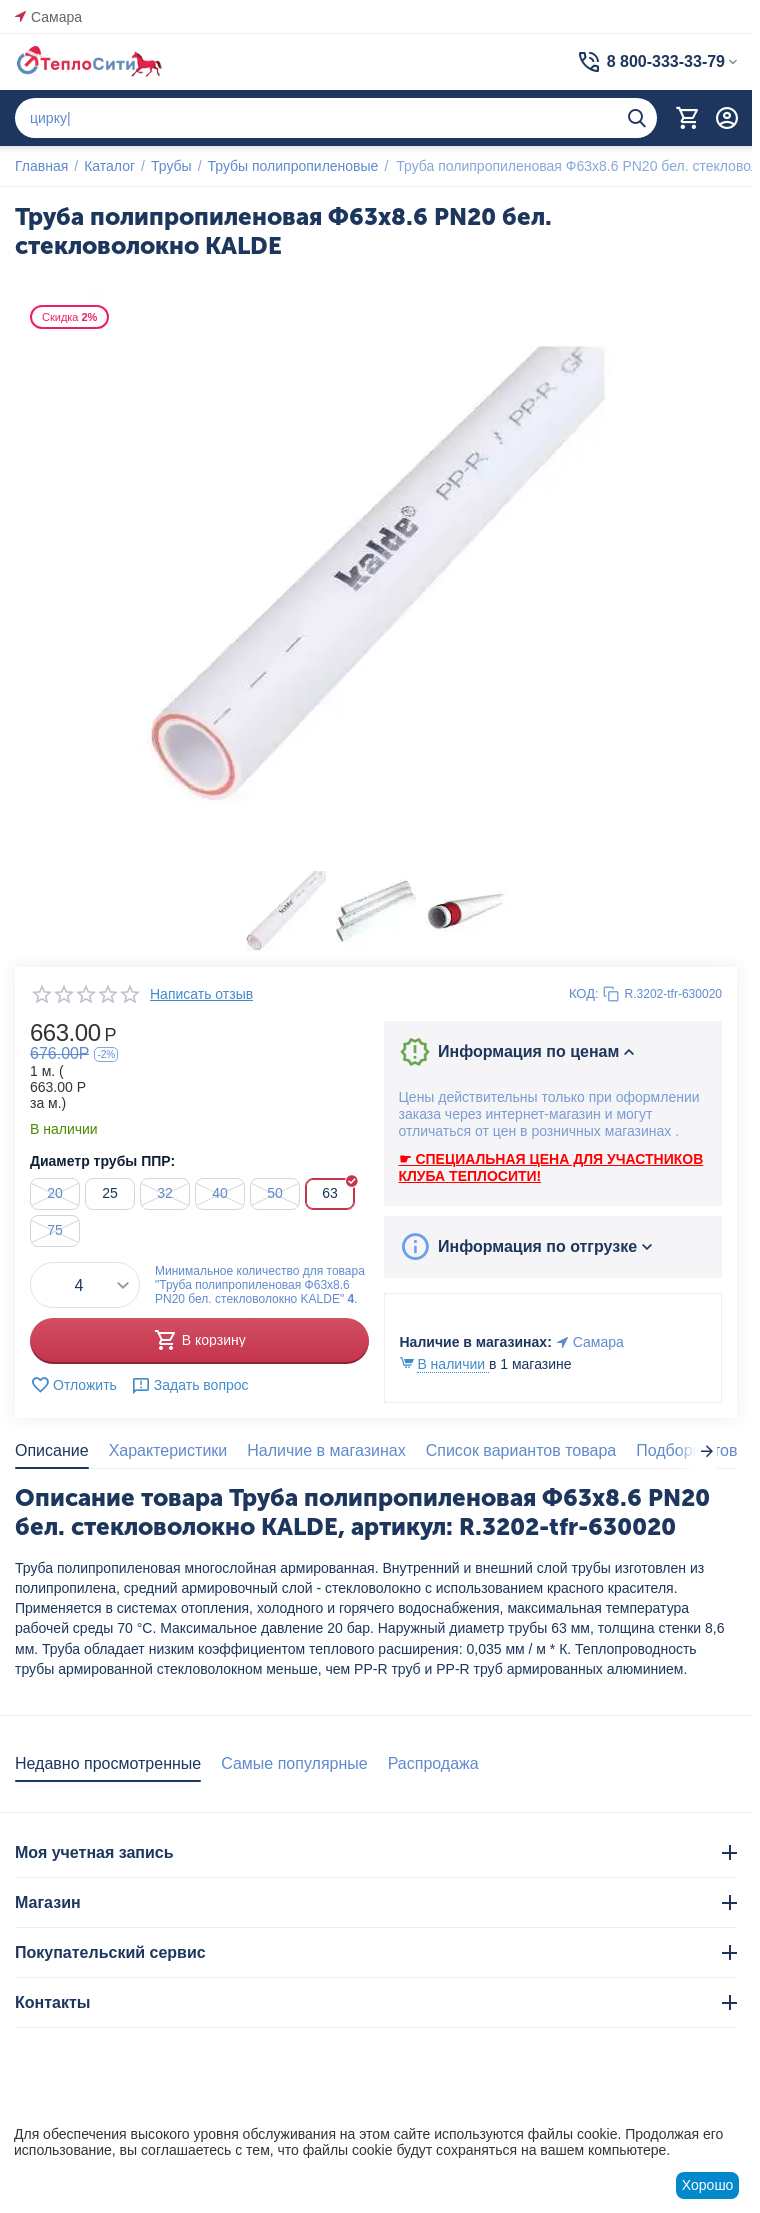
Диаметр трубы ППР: (102, 1161)
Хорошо (708, 2185)
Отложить (73, 1385)
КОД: (584, 993)
